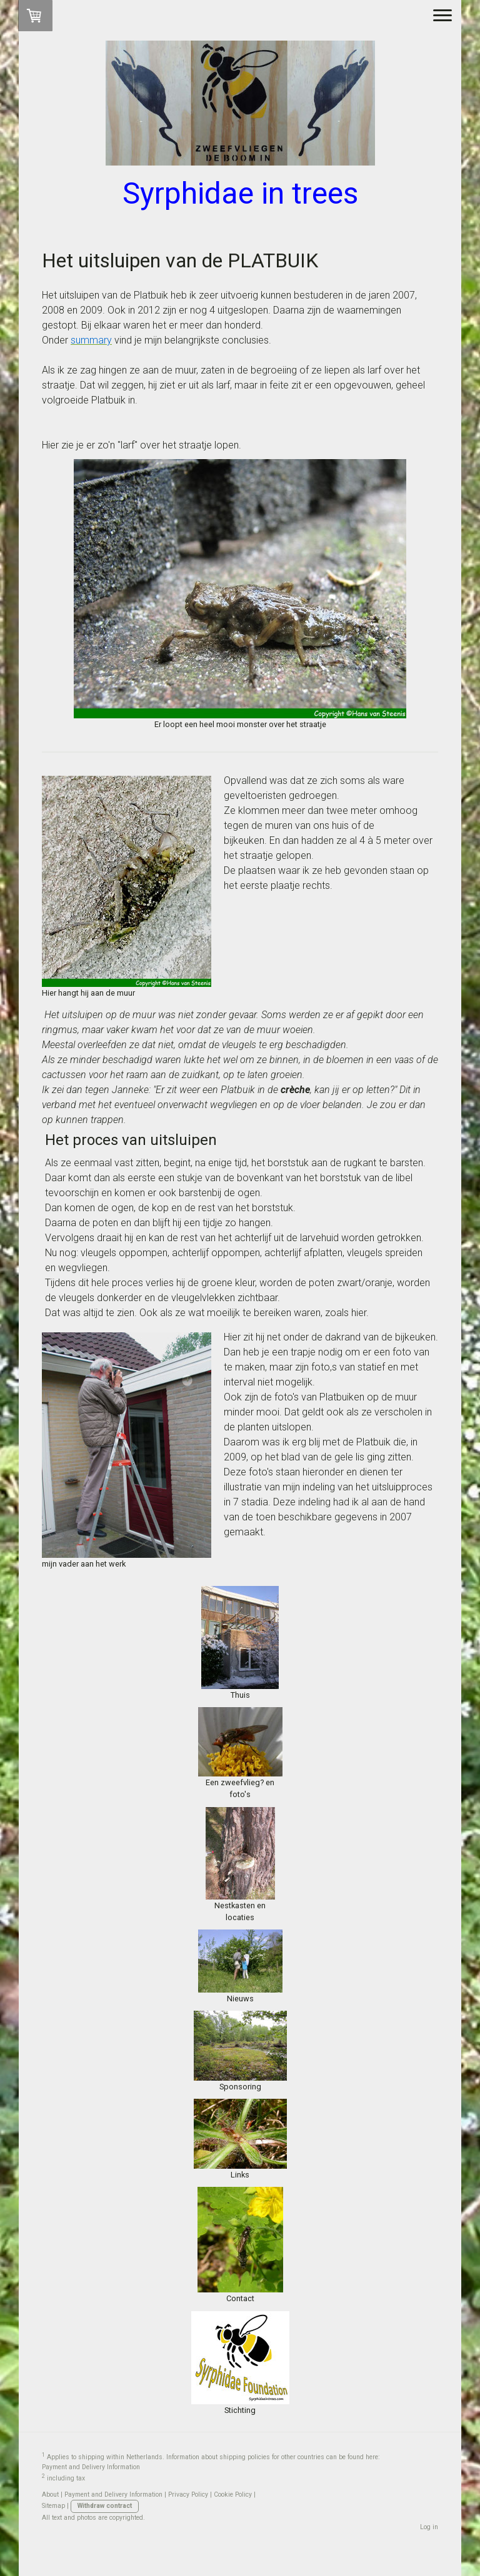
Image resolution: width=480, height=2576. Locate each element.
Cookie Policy (233, 2494)
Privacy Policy (188, 2494)
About (50, 2494)
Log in (429, 2527)
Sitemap (53, 2506)
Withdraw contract (105, 2506)
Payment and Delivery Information (91, 2467)
